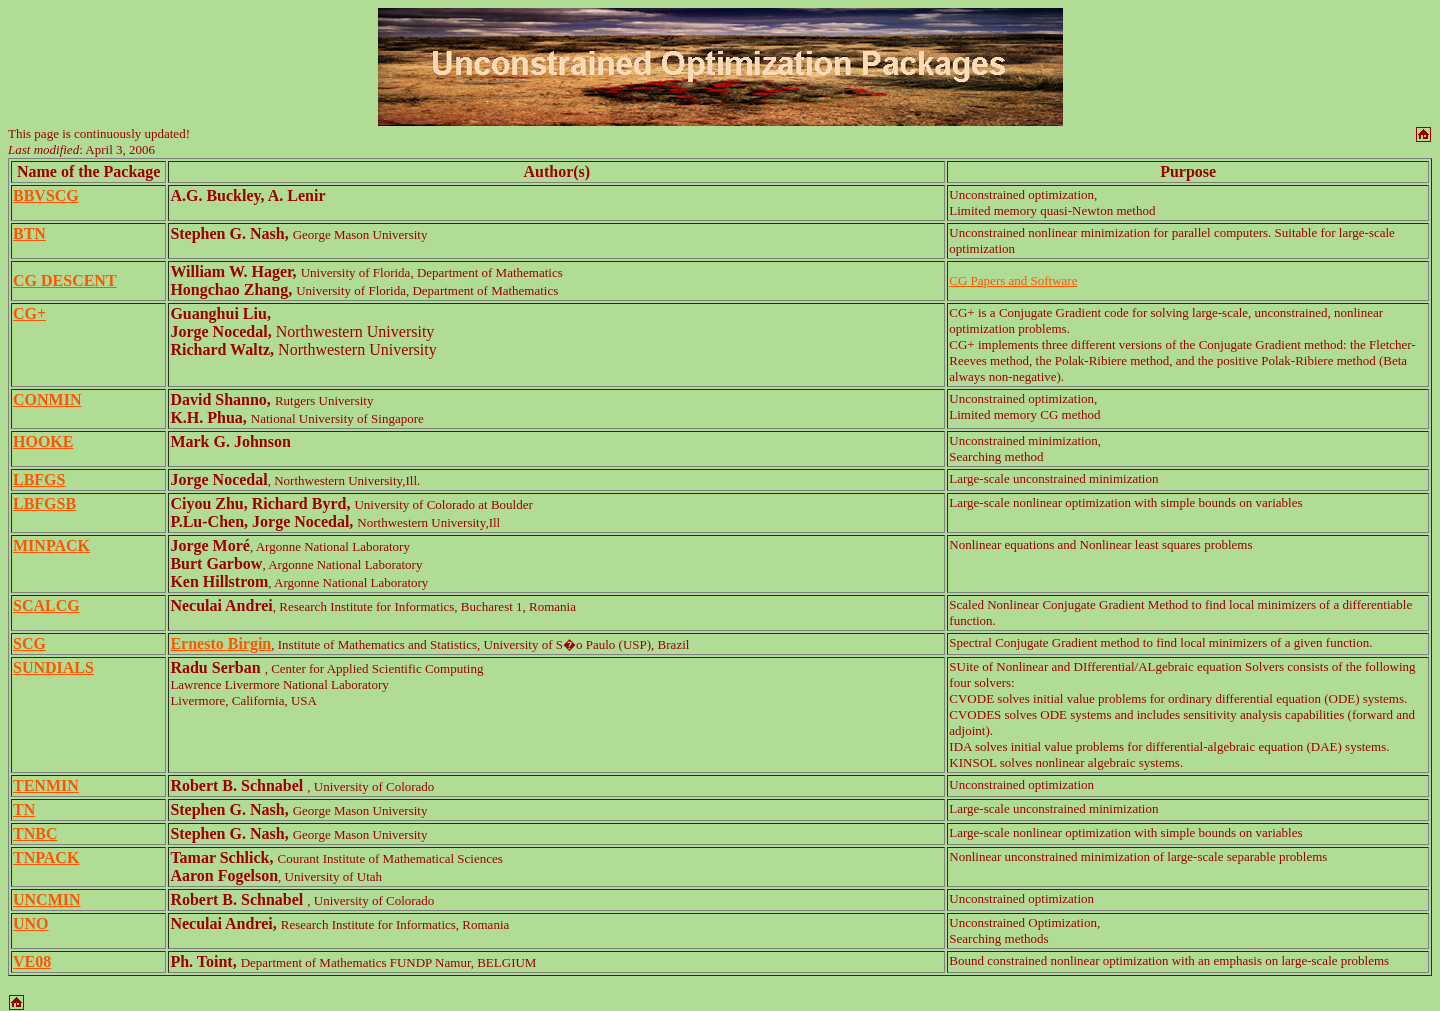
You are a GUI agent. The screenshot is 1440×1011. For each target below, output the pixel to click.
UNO (31, 923)
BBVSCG (46, 195)
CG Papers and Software (1013, 280)
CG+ (29, 313)
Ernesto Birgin (220, 643)
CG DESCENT (65, 280)
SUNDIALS (53, 667)
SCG (29, 643)
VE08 (32, 961)
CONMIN (47, 399)
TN (24, 809)
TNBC (35, 833)
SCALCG (46, 605)
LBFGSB (44, 503)
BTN (29, 233)
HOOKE (43, 441)
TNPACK (46, 857)
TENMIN (46, 785)
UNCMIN (47, 899)
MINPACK (51, 545)
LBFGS (39, 479)
